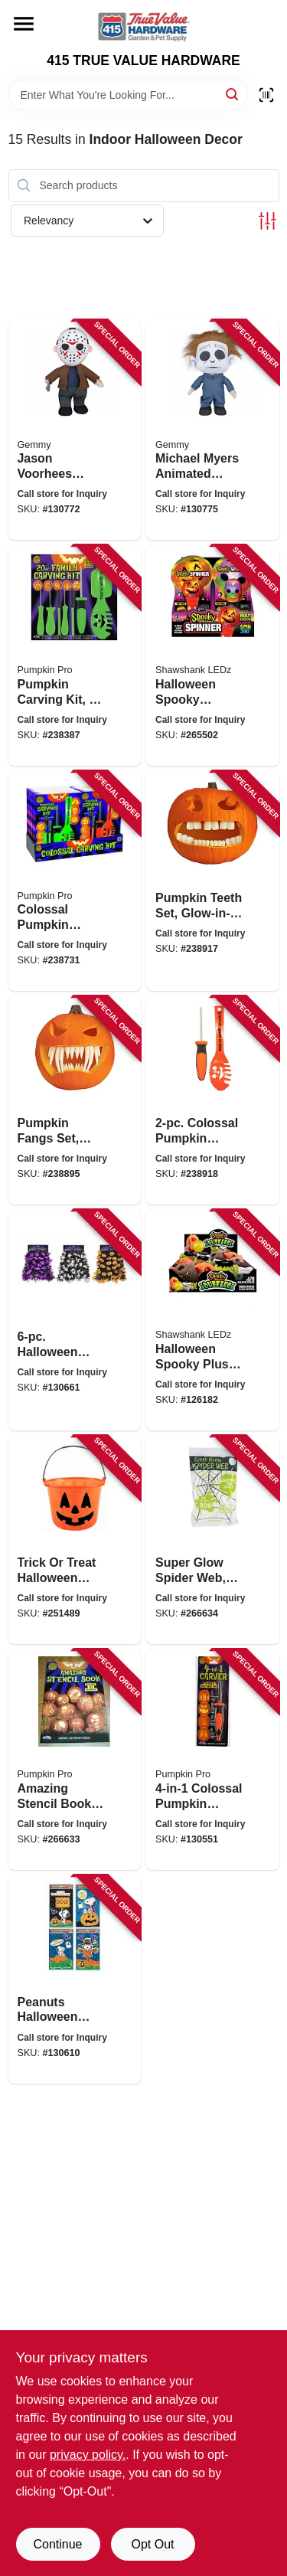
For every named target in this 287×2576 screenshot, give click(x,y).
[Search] (233, 93)
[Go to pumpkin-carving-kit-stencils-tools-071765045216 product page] (75, 655)
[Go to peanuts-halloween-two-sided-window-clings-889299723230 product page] (75, 1979)
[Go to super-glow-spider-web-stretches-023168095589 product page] (212, 1540)
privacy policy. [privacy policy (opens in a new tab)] (88, 2454)
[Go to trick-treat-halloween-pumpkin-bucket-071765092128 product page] (75, 1540)
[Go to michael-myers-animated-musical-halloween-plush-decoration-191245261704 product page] (212, 430)
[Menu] (24, 24)
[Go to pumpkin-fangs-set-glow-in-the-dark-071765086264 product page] (75, 1100)
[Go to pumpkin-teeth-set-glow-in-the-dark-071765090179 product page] (212, 881)
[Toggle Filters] (267, 221)
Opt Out (152, 2544)
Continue (57, 2544)
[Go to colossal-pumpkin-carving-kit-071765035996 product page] (75, 881)
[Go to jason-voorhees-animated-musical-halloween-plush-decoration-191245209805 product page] (75, 430)
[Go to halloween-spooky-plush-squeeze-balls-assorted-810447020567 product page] (212, 1320)
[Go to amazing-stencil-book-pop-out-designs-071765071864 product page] (75, 1759)
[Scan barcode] (266, 95)
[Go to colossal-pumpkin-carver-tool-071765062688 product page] (212, 1759)
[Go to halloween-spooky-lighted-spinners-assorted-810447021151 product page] (212, 655)
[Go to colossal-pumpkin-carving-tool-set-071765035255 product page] (212, 1100)
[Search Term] (127, 95)
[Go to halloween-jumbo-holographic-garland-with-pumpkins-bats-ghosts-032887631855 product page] (75, 1320)
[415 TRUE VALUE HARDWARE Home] (144, 26)
